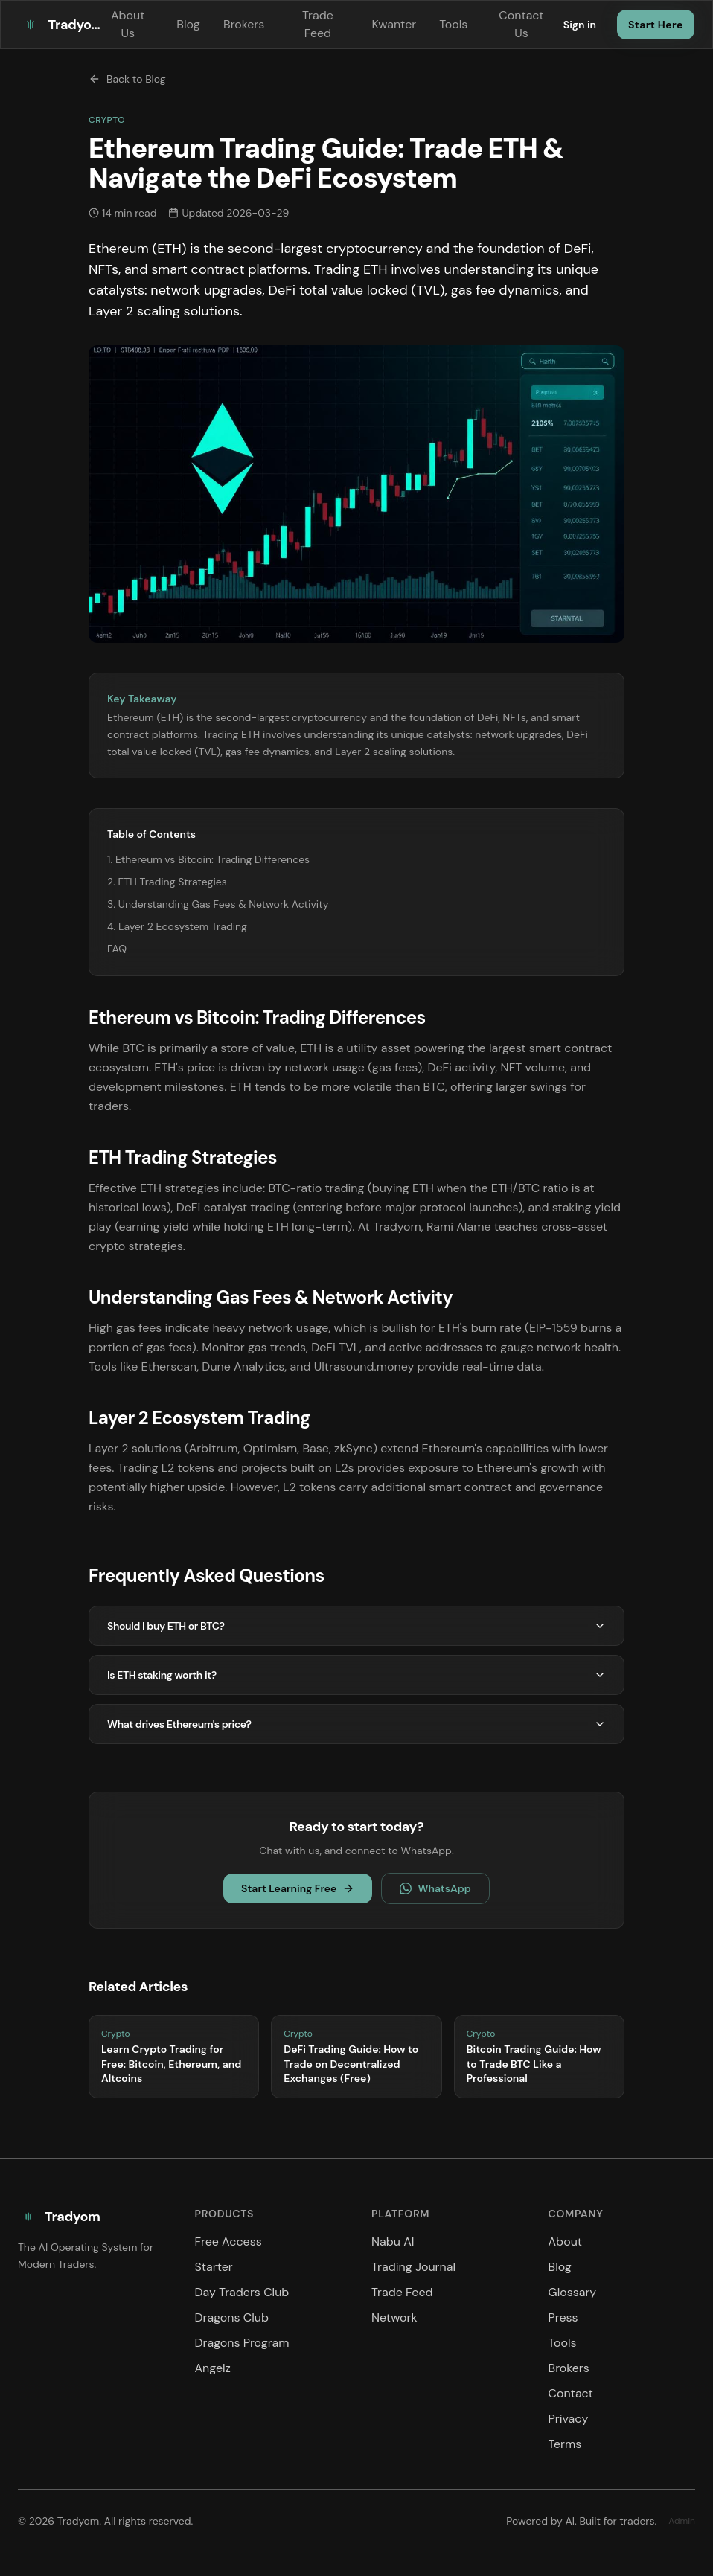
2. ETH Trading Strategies (167, 881)
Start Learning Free (297, 1888)
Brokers (243, 24)
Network (394, 2317)
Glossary (573, 2292)
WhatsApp (435, 1888)
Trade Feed (317, 24)
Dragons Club (232, 2317)
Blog (187, 24)
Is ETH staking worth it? (356, 1675)
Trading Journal (413, 2267)
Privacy (569, 2418)
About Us (128, 24)
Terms (565, 2444)
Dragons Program (242, 2343)
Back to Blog (127, 79)
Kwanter (393, 24)
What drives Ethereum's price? (356, 1724)
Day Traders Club (242, 2292)
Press (563, 2317)
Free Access (228, 2241)
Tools (453, 24)
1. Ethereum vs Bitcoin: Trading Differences (208, 859)
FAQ (117, 948)
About (566, 2241)
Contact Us (521, 24)
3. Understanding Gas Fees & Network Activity (217, 904)
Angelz (213, 2368)
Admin (681, 2521)
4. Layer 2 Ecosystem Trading (177, 926)
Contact (571, 2393)
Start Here (655, 24)
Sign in (579, 24)
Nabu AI (393, 2241)
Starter (214, 2267)
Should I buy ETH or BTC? (356, 1626)
